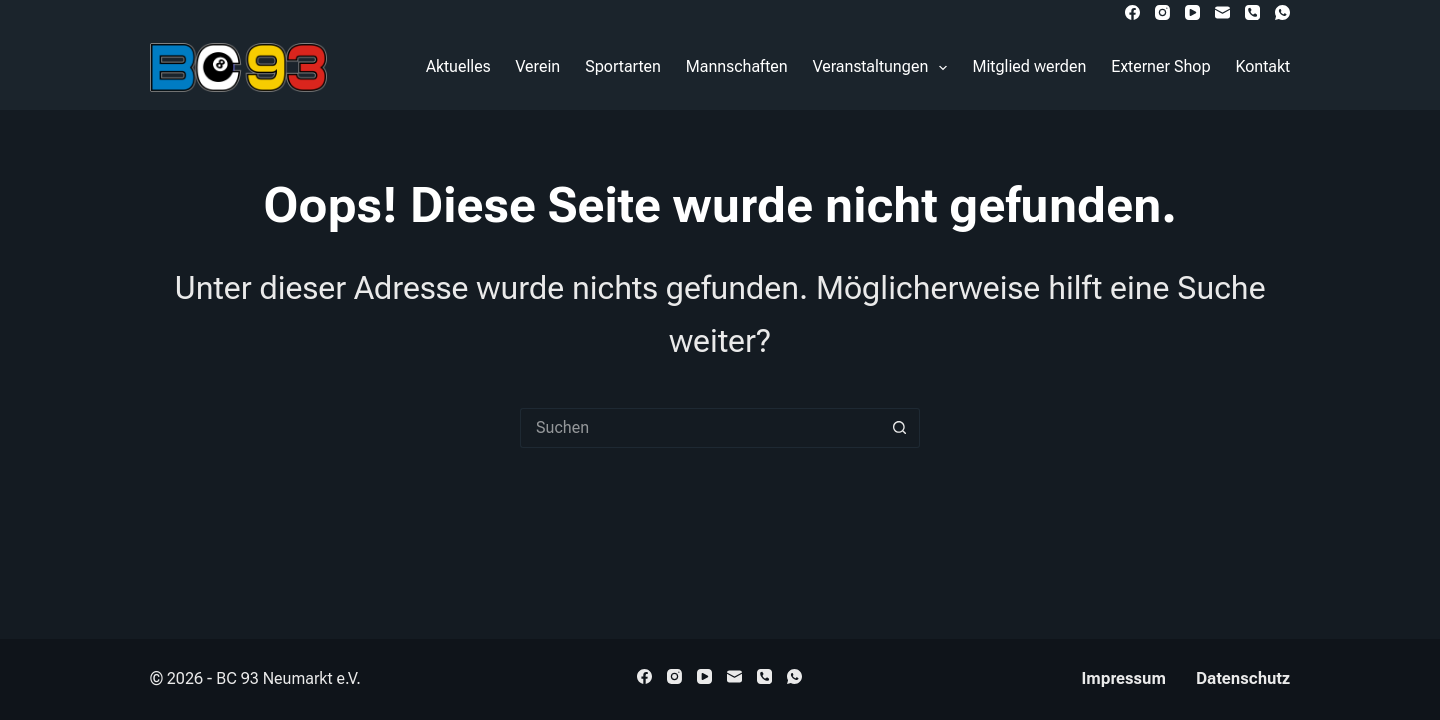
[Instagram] (1162, 12)
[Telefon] (1252, 12)
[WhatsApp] (1282, 12)
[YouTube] (1192, 12)
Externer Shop (1160, 66)
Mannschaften (737, 66)
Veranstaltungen (884, 68)
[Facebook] (1132, 12)
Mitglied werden (1029, 66)
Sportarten (623, 66)
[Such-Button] (900, 428)
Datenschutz (1243, 678)
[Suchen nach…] (700, 428)
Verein (538, 66)
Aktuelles (458, 66)
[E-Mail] (1222, 12)
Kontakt (1263, 66)
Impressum (1124, 678)
